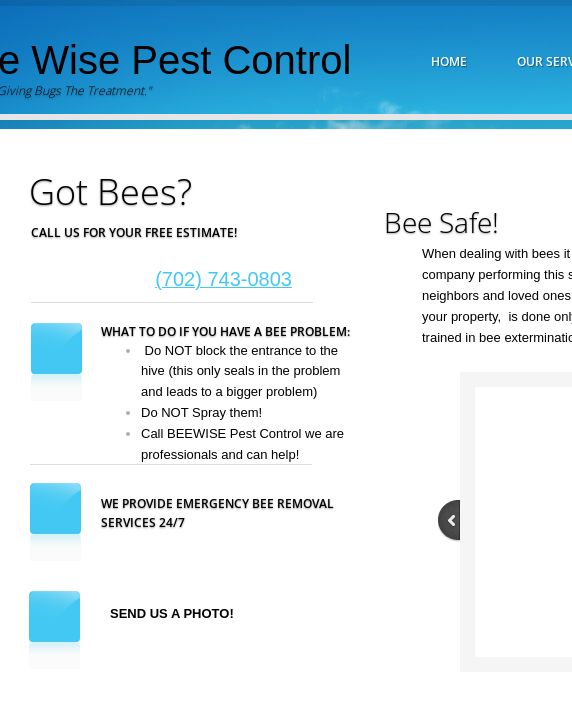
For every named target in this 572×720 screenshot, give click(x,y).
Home (449, 61)
